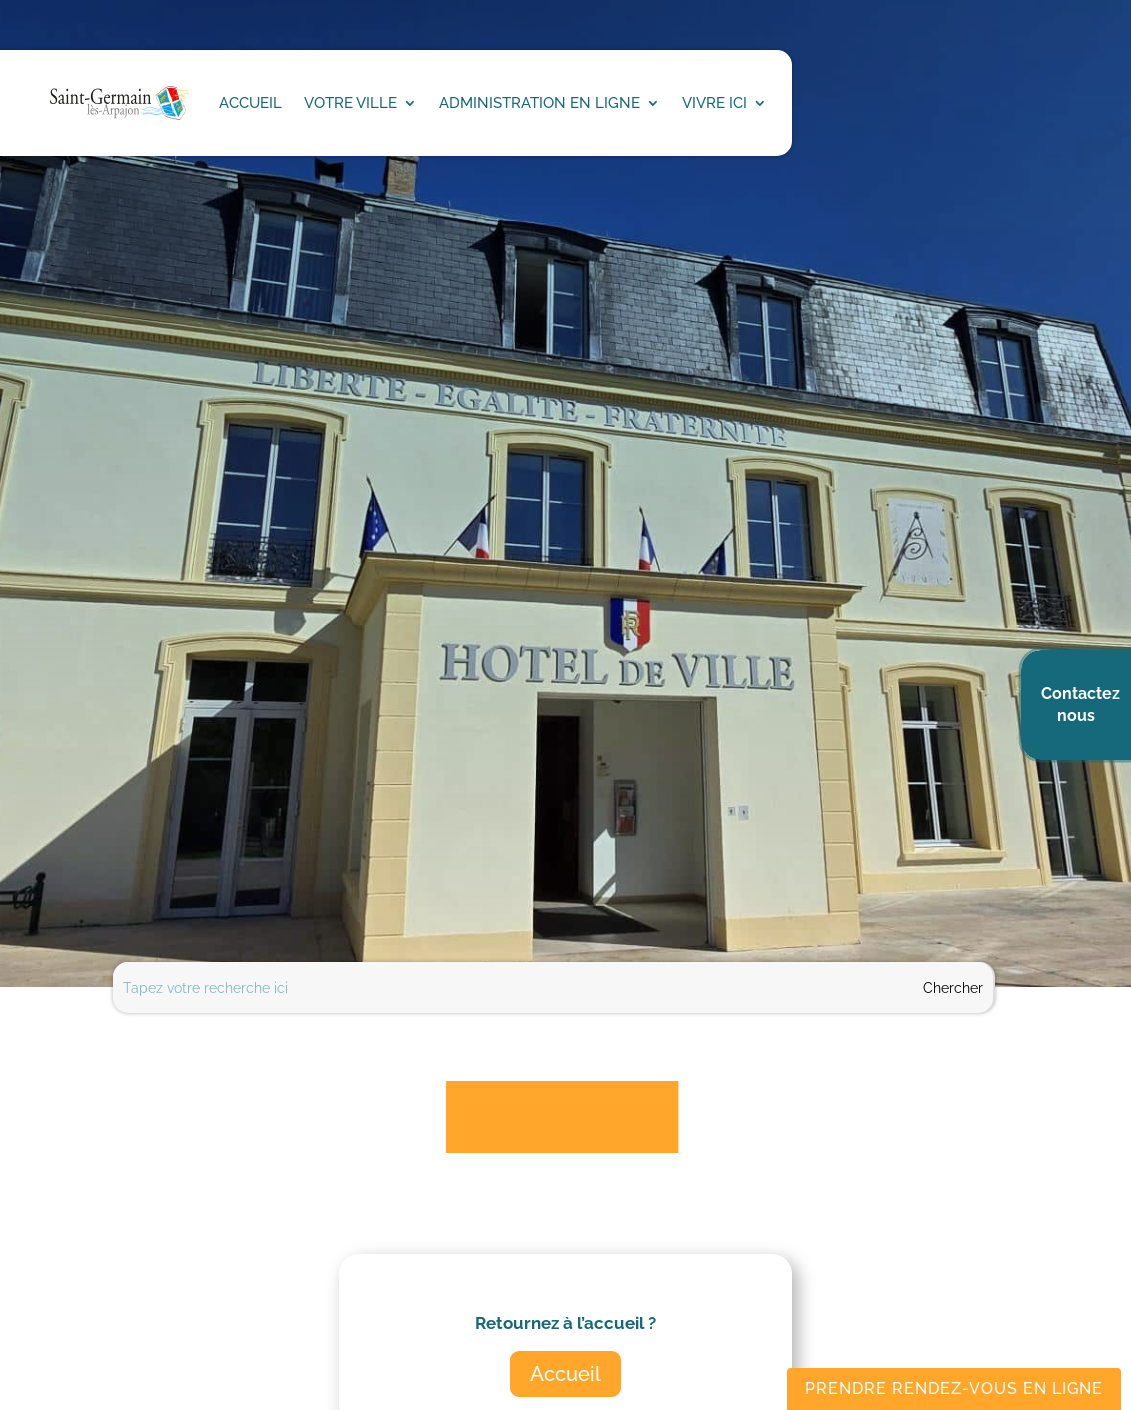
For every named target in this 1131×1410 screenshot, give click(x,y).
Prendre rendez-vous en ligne (954, 1388)
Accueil (565, 1374)
